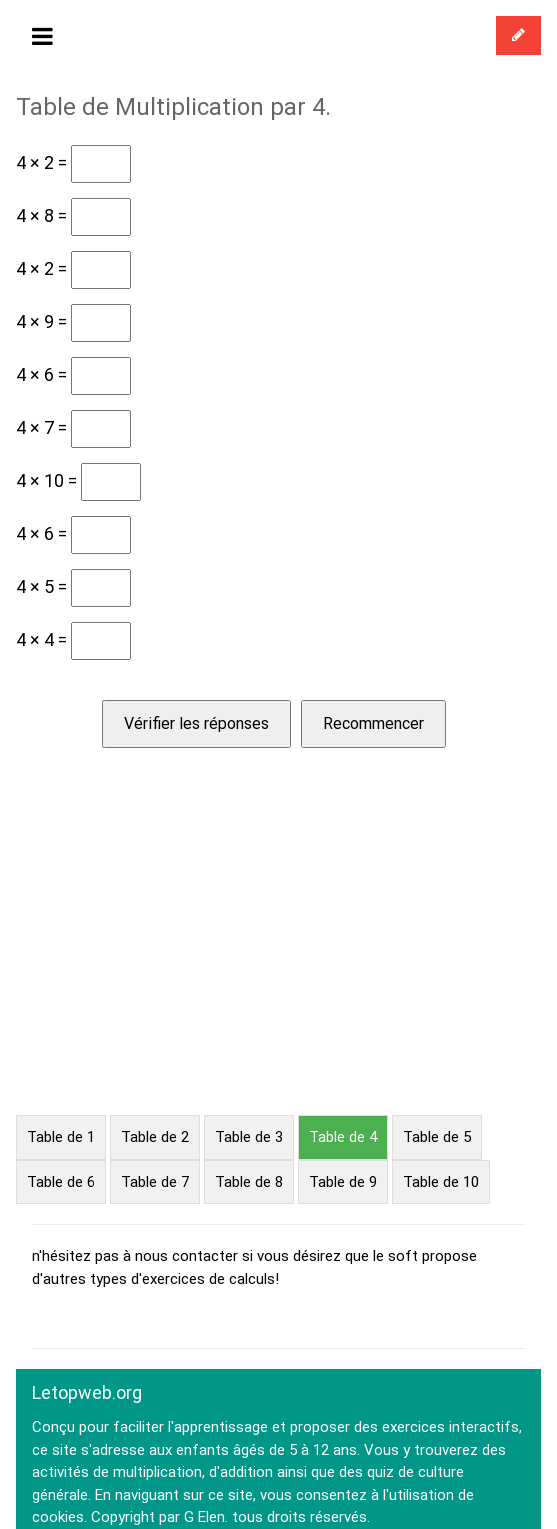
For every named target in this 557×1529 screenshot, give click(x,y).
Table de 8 (249, 1182)
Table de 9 (343, 1182)
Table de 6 (61, 1182)
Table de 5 (437, 1137)
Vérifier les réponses (196, 723)
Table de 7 (155, 1182)
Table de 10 (441, 1182)
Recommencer (373, 723)
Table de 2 (155, 1137)
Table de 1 (61, 1137)
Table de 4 (343, 1137)
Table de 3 (249, 1137)
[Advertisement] (278, 965)
